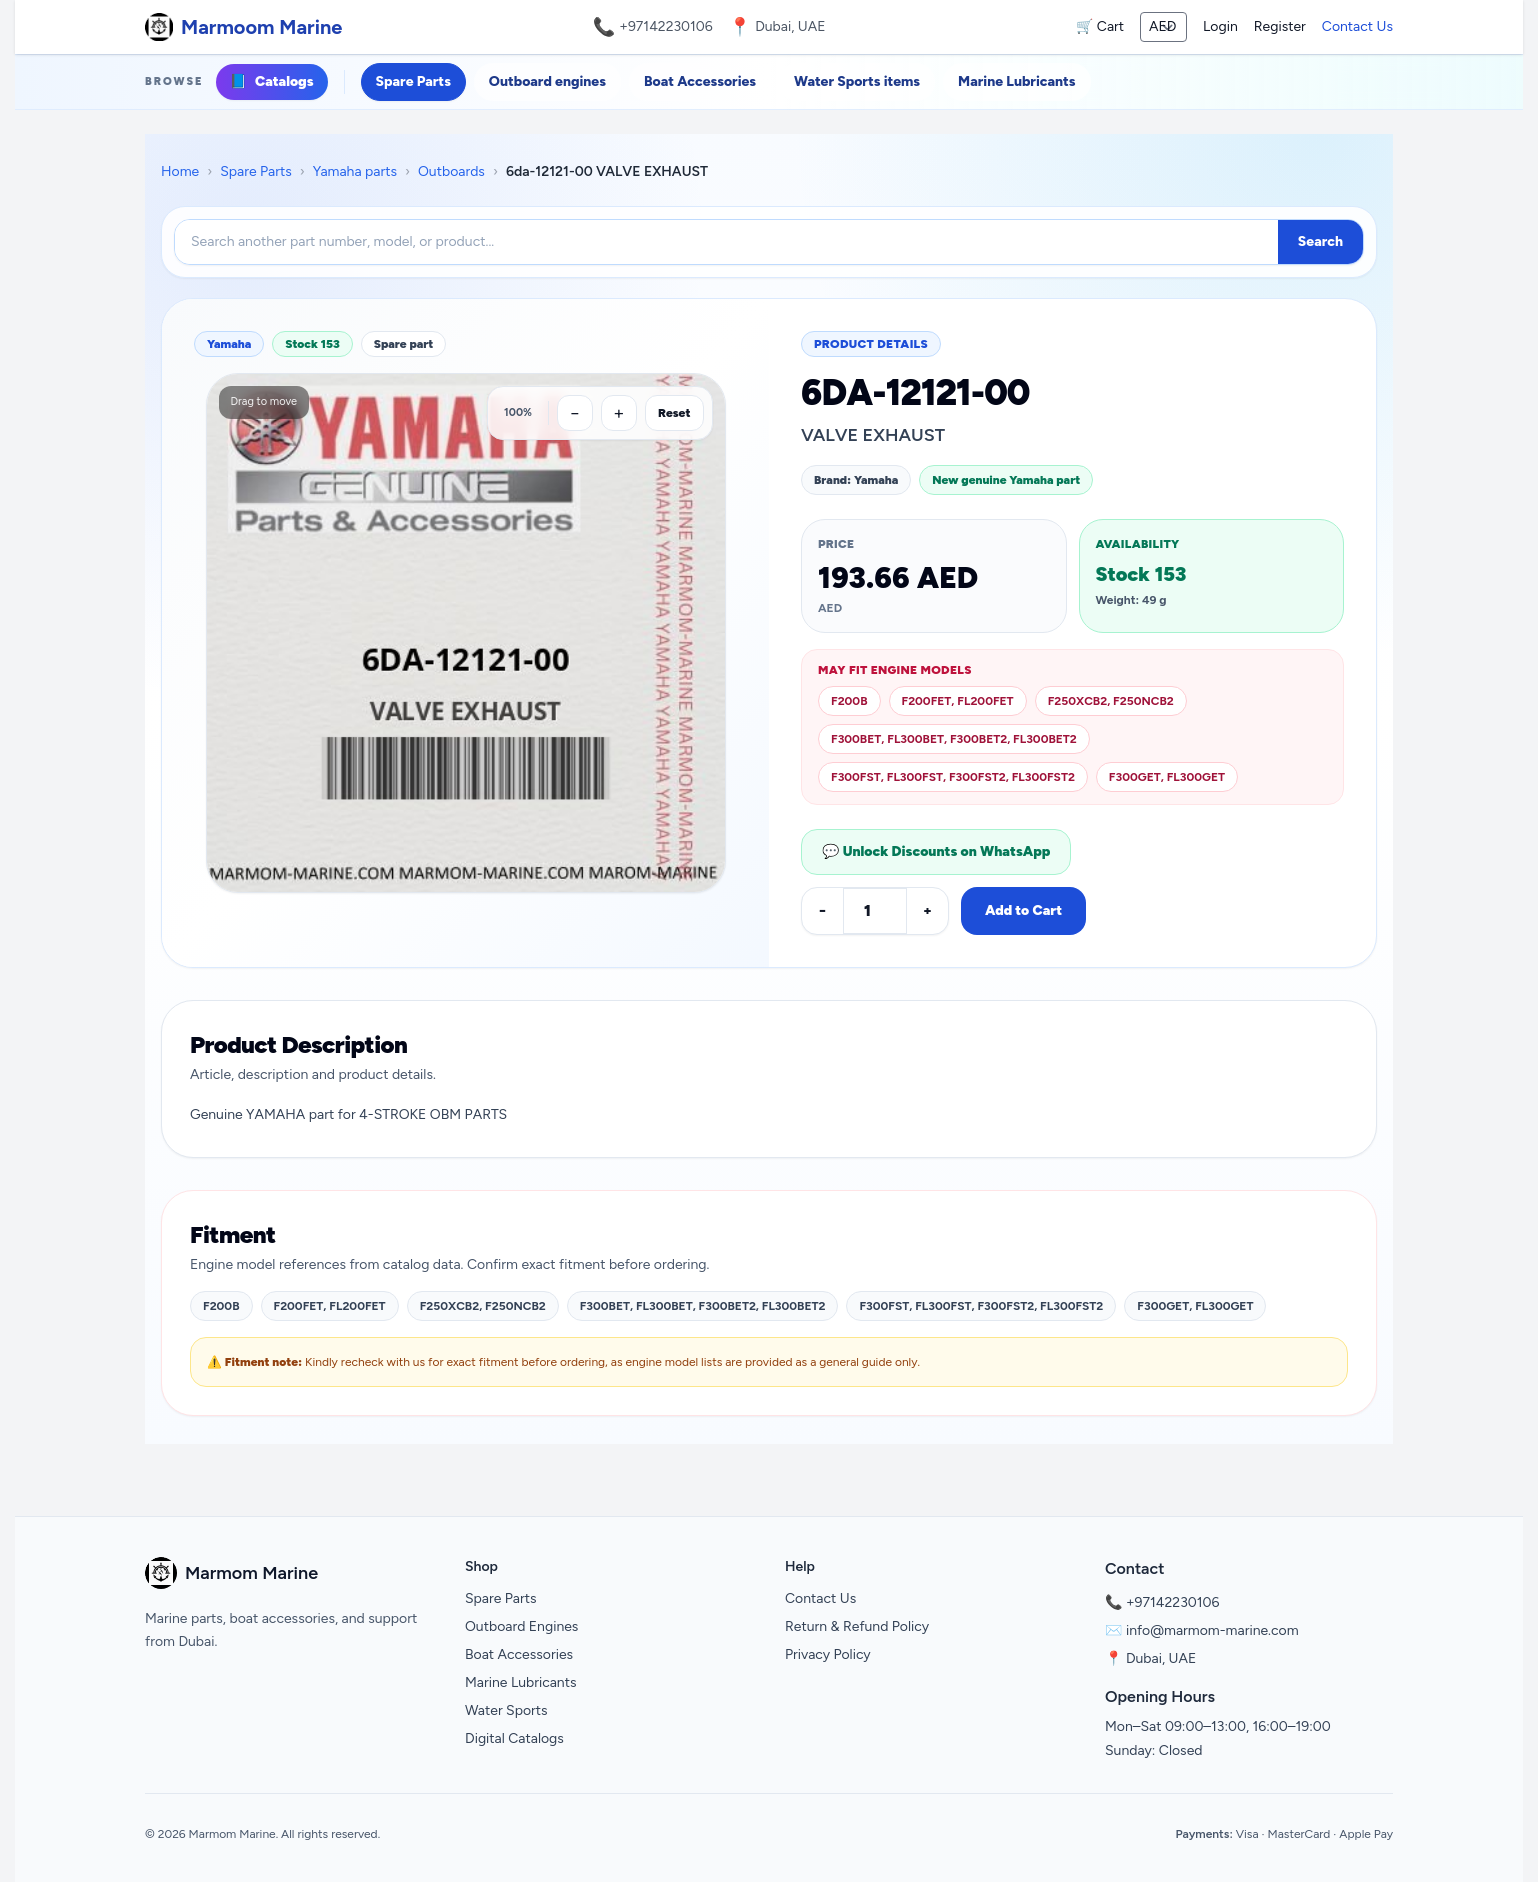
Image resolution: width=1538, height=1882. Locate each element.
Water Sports (506, 1710)
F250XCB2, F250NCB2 (1111, 701)
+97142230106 (666, 26)
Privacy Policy (828, 1654)
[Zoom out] (575, 413)
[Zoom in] (619, 413)
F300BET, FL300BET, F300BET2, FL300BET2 (954, 739)
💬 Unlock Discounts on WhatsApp (936, 851)
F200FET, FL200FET (958, 701)
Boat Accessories (700, 81)
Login (1220, 26)
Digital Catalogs (514, 1738)
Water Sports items (857, 81)
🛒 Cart (1100, 26)
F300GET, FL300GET (1167, 777)
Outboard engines (547, 81)
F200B (849, 701)
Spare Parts (413, 81)
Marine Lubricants (1016, 81)
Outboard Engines (521, 1626)
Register (1280, 26)
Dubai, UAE (1161, 1658)
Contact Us (1357, 26)
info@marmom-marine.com (1212, 1630)
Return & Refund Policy (857, 1626)
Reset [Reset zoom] (674, 413)
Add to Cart (1023, 910)
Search (1320, 241)
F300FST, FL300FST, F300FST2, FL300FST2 (953, 777)
